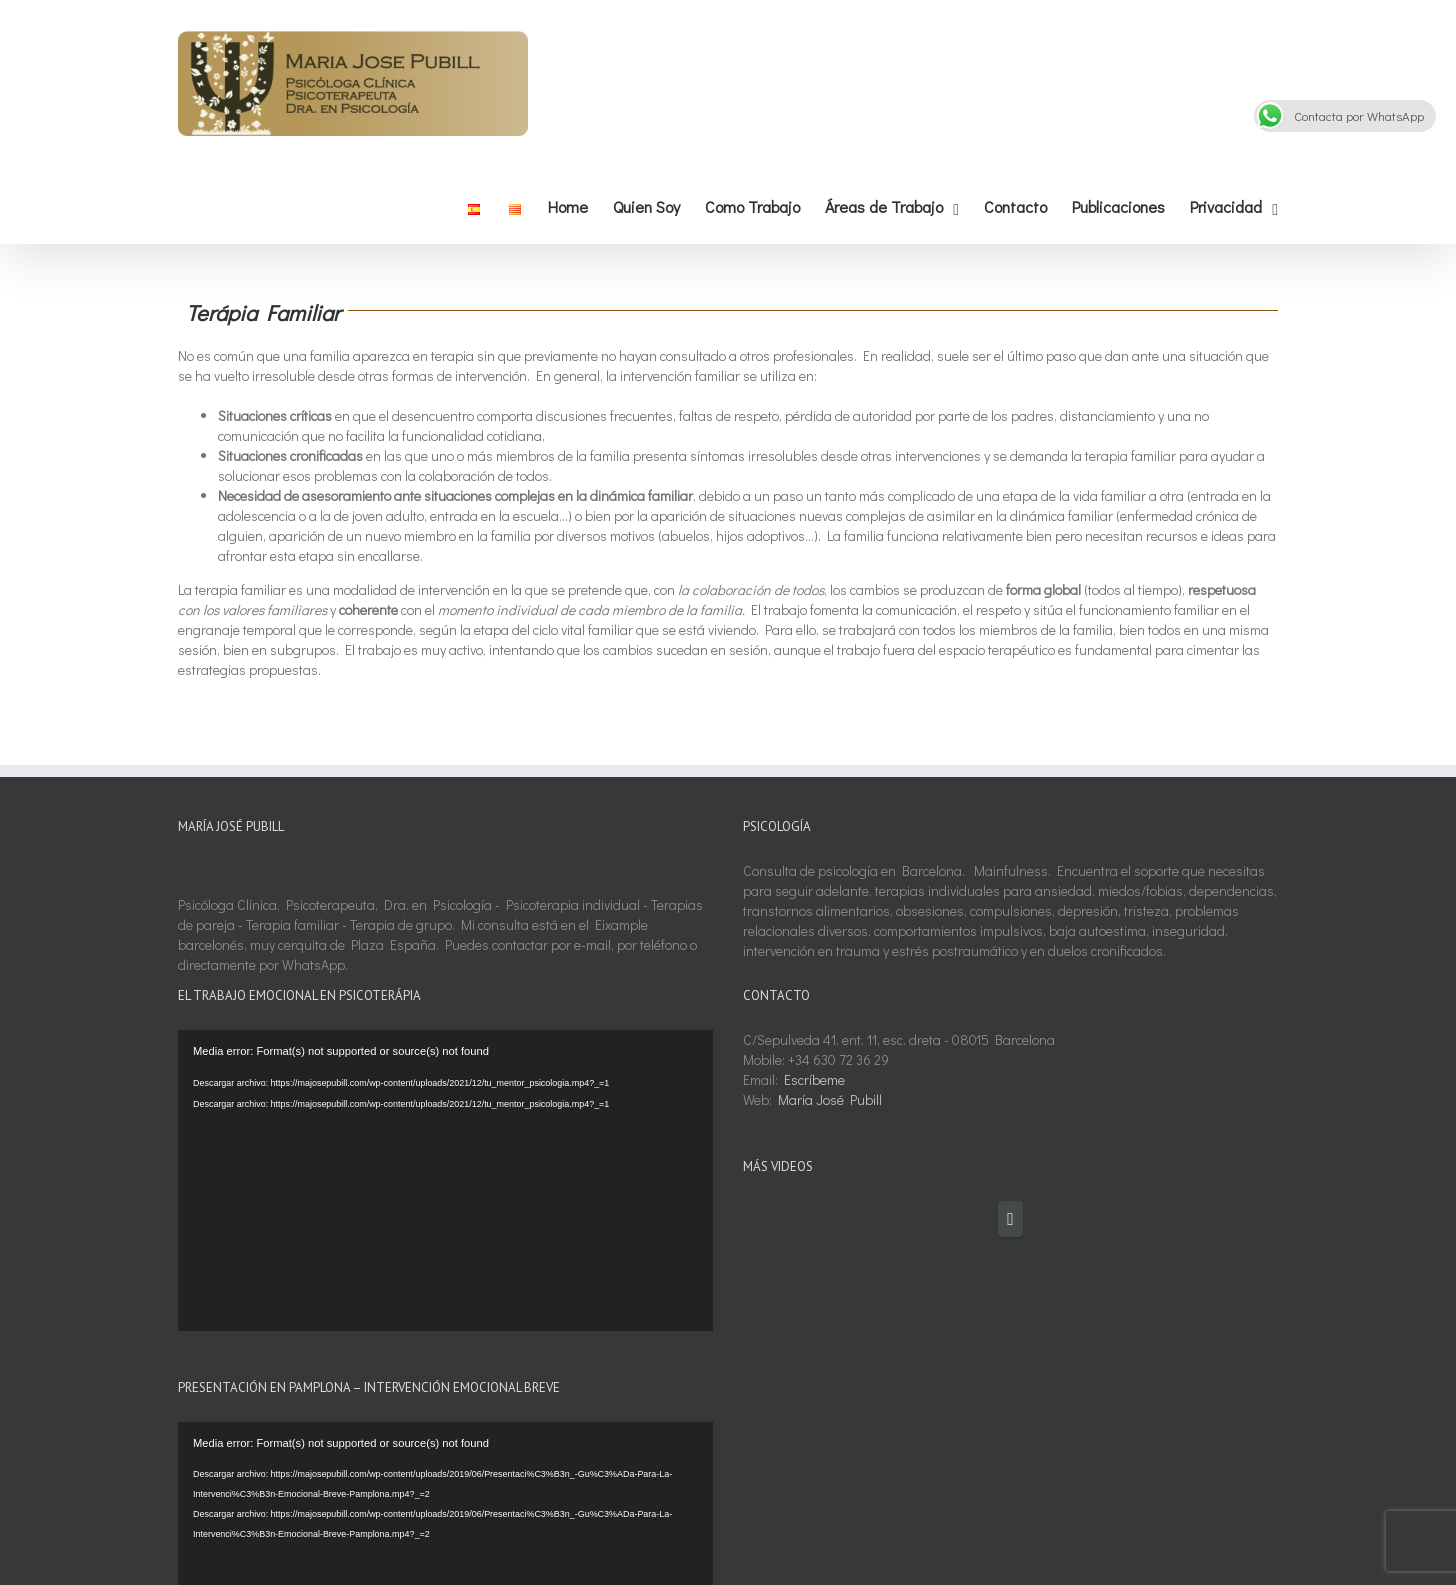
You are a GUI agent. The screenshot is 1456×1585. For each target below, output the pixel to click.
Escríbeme (814, 1079)
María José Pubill (830, 1099)
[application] (445, 1180)
